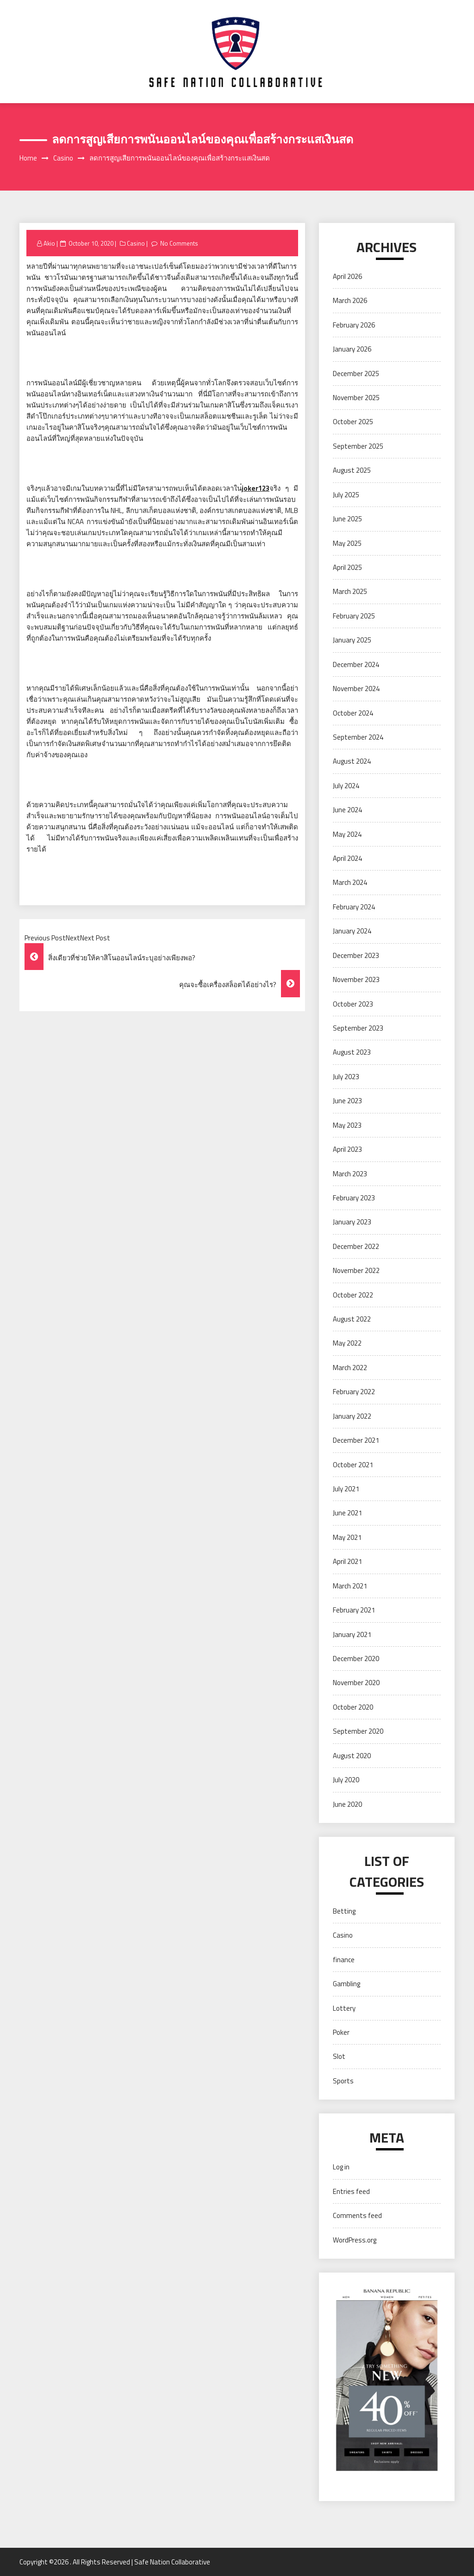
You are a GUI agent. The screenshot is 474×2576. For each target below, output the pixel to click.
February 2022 (354, 1391)
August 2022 (352, 1319)
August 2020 (352, 1755)
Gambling (346, 1983)
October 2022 (353, 1295)
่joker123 (255, 488)
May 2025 (347, 543)
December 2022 (356, 1246)
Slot (339, 2056)
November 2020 (356, 1682)
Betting (344, 1911)
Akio (49, 243)
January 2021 (352, 1634)
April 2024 (347, 858)
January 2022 (352, 1416)
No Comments (180, 243)
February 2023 (354, 1197)
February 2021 (354, 1610)
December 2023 (356, 955)
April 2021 (347, 1561)
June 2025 (347, 518)
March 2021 (350, 1586)
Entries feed (351, 2191)
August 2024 (352, 761)
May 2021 (347, 1537)
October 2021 (353, 1464)
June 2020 (347, 1804)
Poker (341, 2032)
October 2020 (353, 1707)
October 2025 (353, 421)
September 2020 (358, 1731)
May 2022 (347, 1343)
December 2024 (356, 664)
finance (344, 1959)
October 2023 (353, 1004)
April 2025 (347, 567)
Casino (136, 243)
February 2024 (354, 907)
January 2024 (352, 931)
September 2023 (358, 1028)
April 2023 (347, 1149)
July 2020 (346, 1779)
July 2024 (346, 785)
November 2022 (356, 1270)
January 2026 (352, 349)
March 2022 (350, 1367)
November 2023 (356, 979)
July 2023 (346, 1076)
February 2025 (354, 616)
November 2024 (356, 688)
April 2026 (347, 276)
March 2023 (350, 1173)
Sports (343, 2081)
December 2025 (356, 373)
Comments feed (357, 2215)
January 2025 (352, 640)
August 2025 (352, 470)
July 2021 (346, 1488)
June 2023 (347, 1100)
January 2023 (352, 1222)
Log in (341, 2167)
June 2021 (347, 1512)
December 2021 (356, 1440)
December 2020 (356, 1658)
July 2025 (346, 494)
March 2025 (350, 591)
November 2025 (356, 397)
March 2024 (350, 882)
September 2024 (358, 737)
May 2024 (347, 834)
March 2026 (350, 300)
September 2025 (358, 446)
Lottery (344, 2008)
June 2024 (347, 809)
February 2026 (354, 325)
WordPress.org (354, 2240)
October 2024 (353, 713)
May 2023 (347, 1125)
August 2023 (352, 1052)
